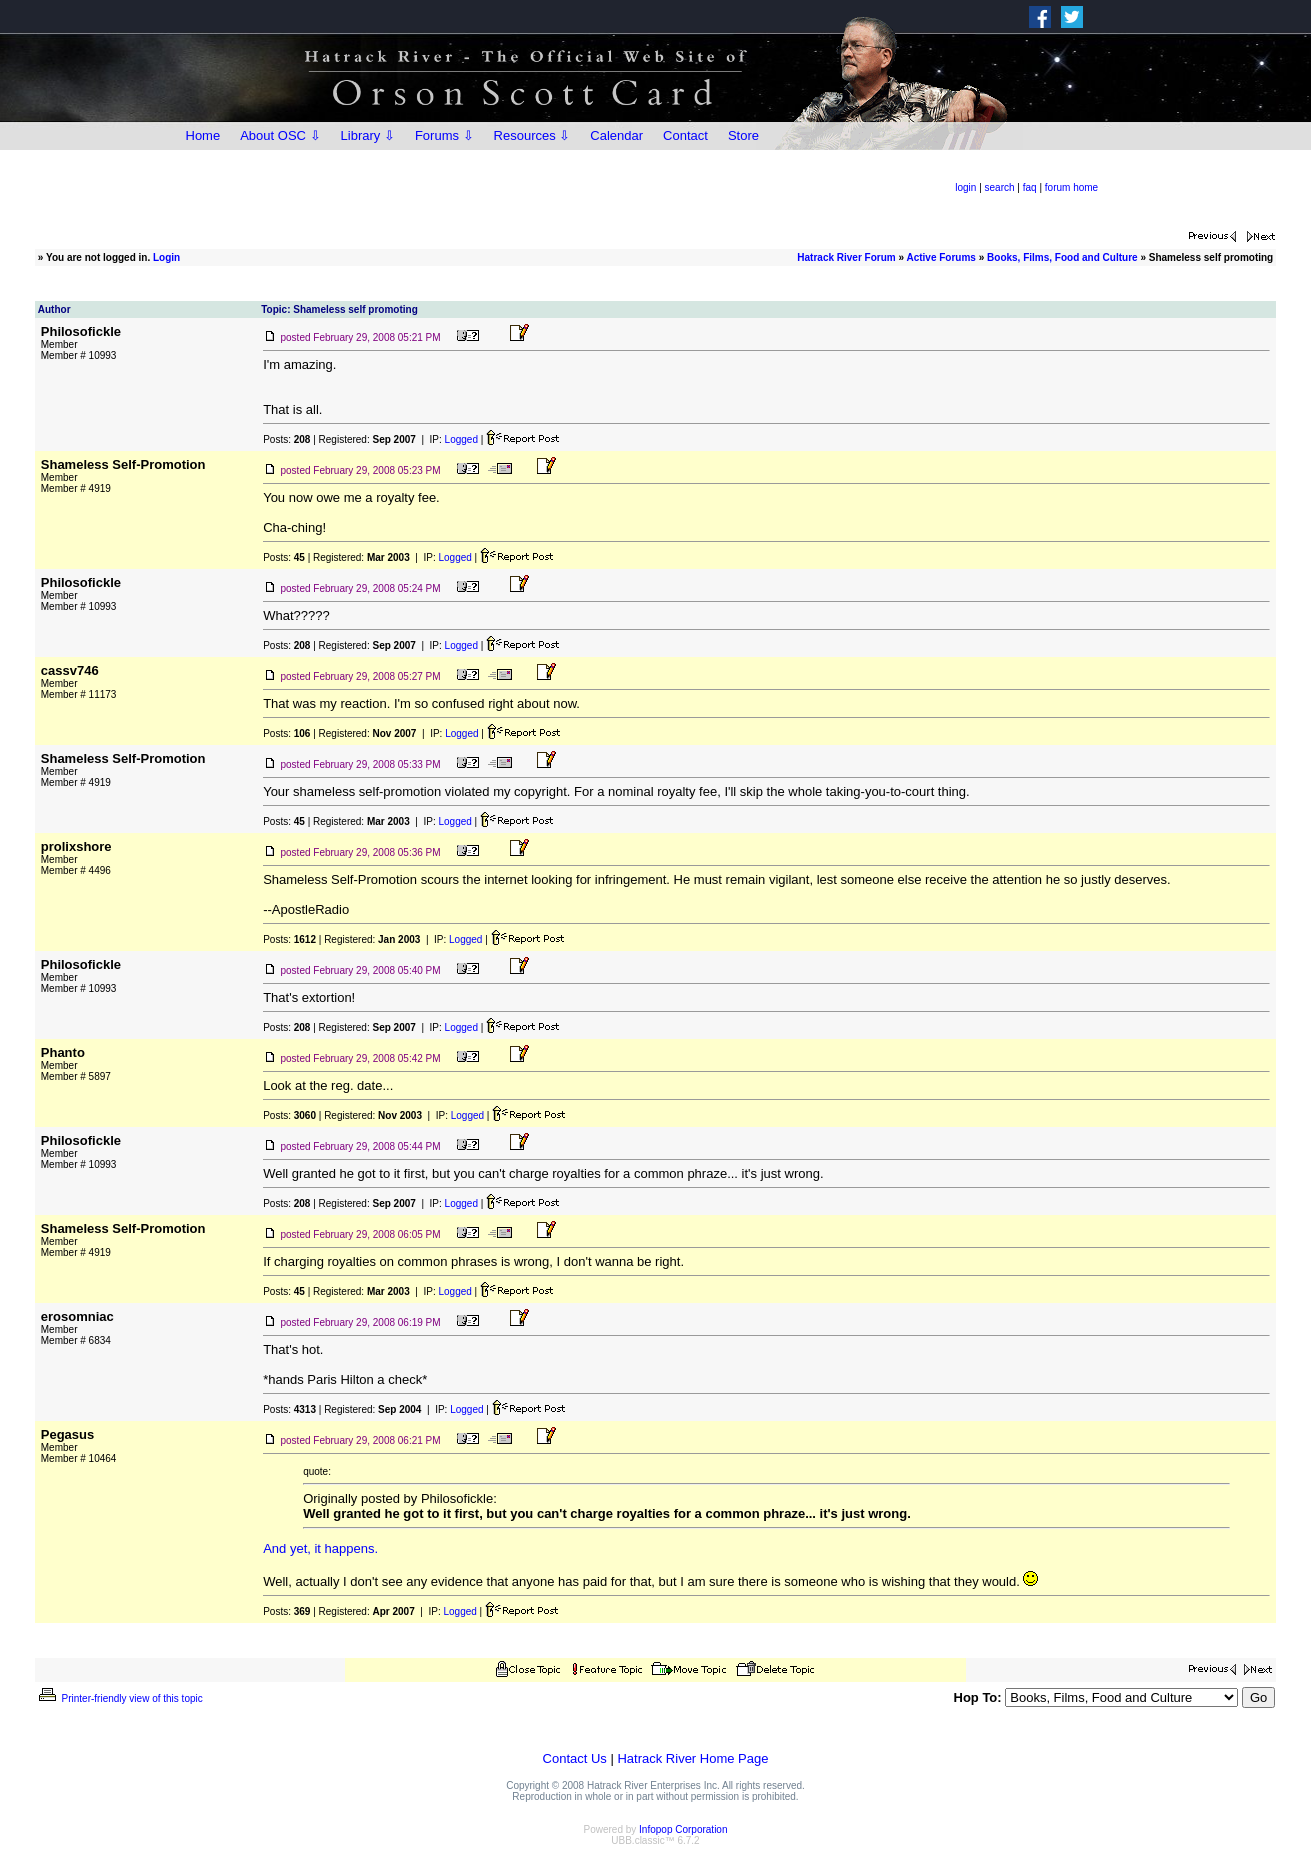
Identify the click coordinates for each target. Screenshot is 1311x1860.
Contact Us (575, 1758)
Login (166, 257)
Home (203, 135)
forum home (1071, 187)
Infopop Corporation (683, 1829)
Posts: (286, 439)
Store (743, 135)
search (1000, 187)
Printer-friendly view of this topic (119, 1698)
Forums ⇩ (444, 135)
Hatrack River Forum (846, 257)
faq (1030, 187)
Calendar (616, 135)
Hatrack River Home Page (692, 1758)
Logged (461, 439)
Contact (685, 135)
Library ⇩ (368, 135)
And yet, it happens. (320, 1548)
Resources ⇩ (532, 135)
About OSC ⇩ (280, 135)
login (965, 187)
